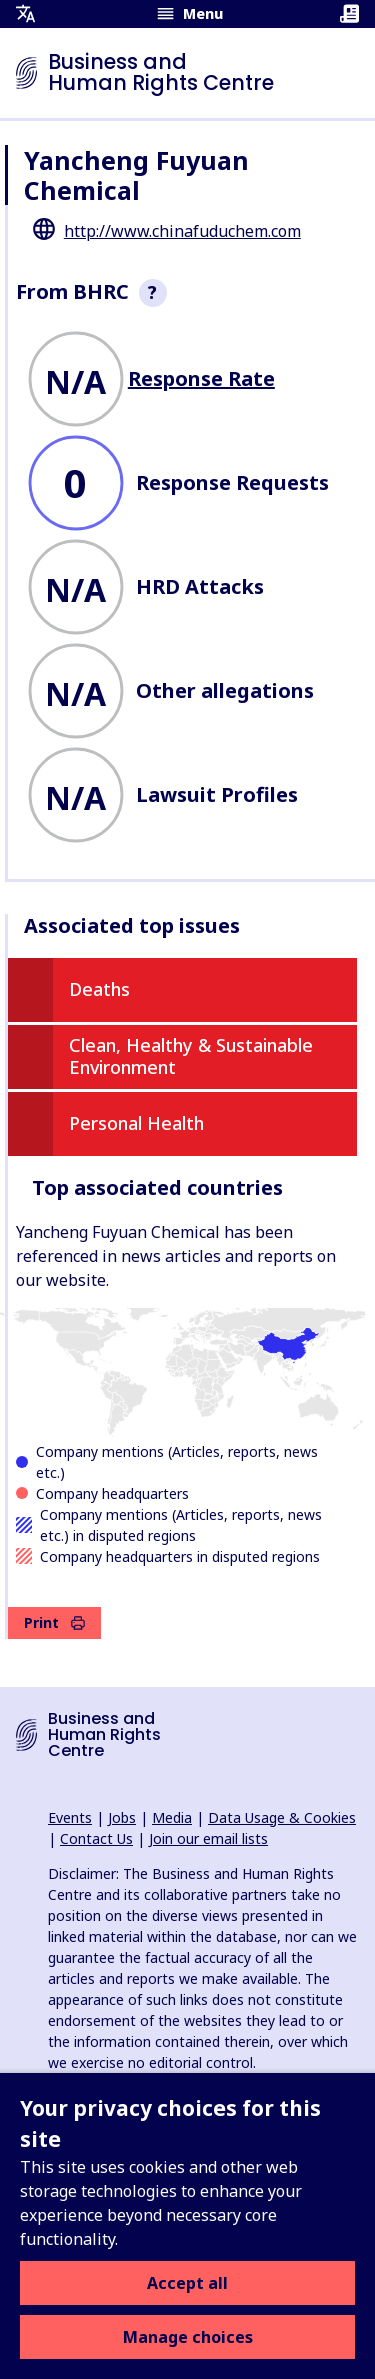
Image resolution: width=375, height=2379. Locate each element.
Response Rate (201, 378)
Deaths (99, 989)
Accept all (187, 2283)
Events (70, 1817)
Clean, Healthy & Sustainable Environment (191, 1056)
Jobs (122, 1817)
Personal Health (136, 1123)
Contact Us (96, 1838)
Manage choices (188, 2337)
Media (172, 1817)
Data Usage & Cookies (282, 1817)
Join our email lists (208, 1838)
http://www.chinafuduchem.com (182, 231)
